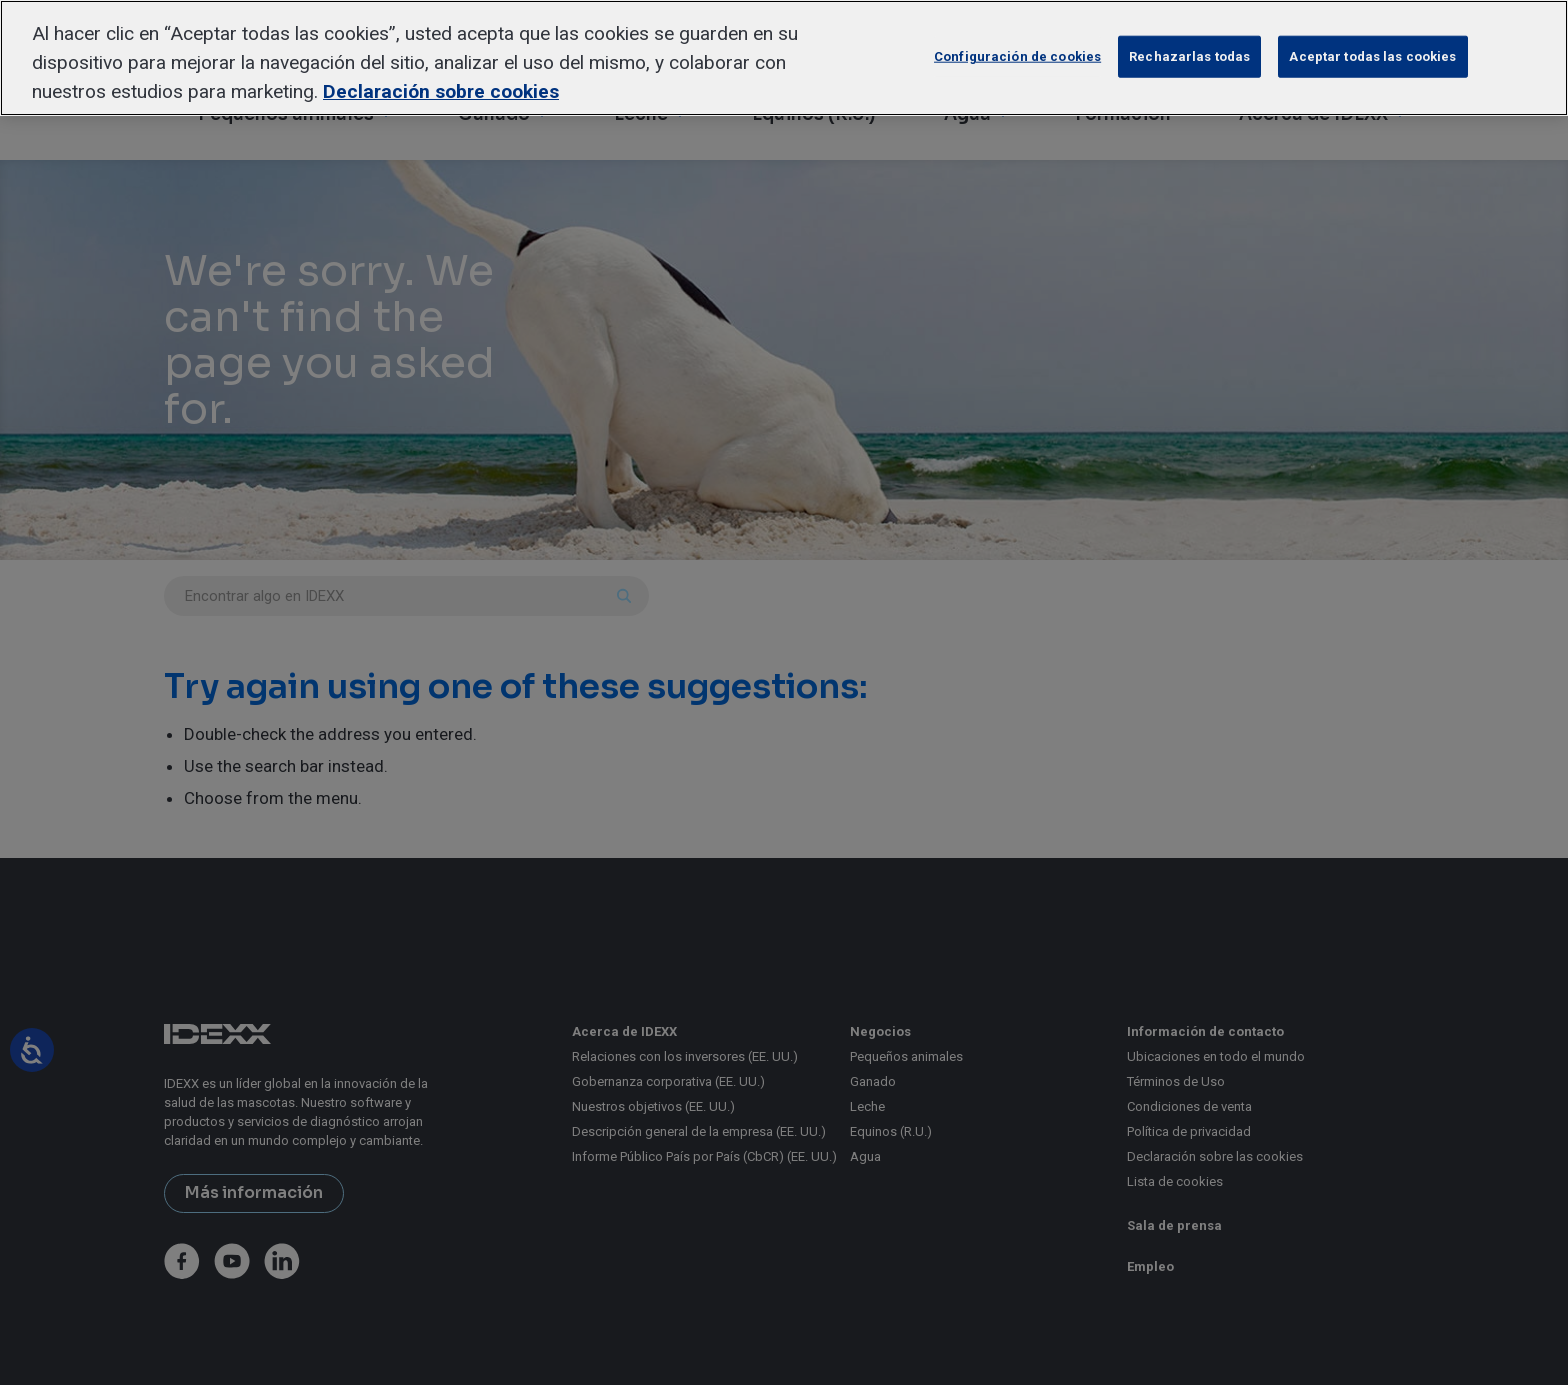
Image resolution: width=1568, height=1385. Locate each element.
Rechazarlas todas (1189, 56)
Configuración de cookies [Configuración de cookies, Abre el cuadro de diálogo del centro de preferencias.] (1017, 56)
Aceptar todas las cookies (1372, 56)
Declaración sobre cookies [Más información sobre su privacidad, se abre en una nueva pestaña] (441, 91)
